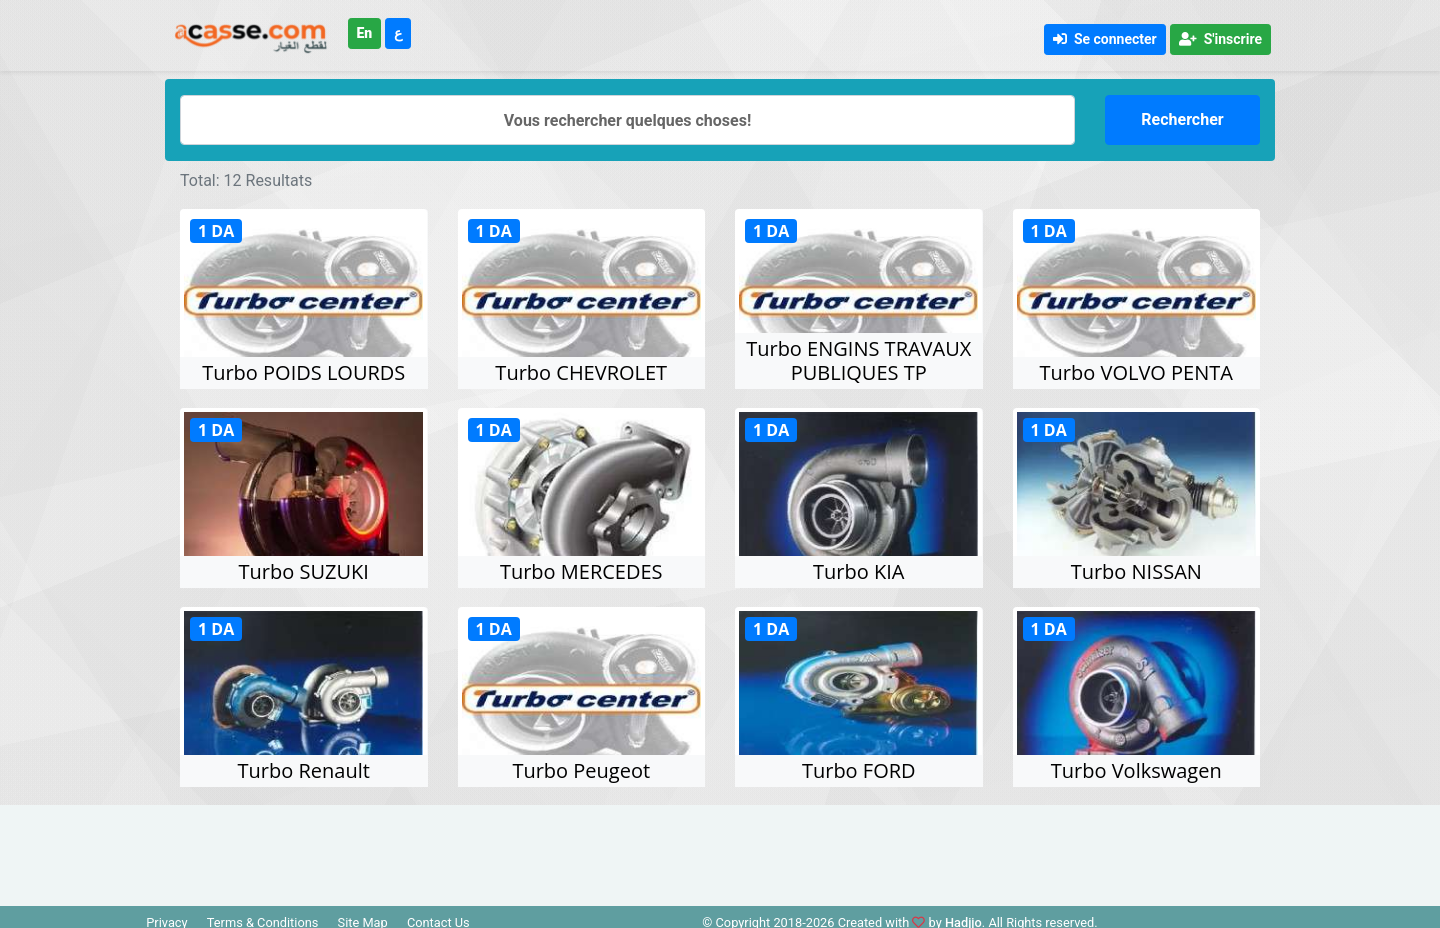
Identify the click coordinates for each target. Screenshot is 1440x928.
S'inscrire (1220, 39)
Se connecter (1105, 39)
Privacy (166, 914)
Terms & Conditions (263, 914)
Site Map (363, 914)
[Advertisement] (720, 842)
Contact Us (438, 914)
